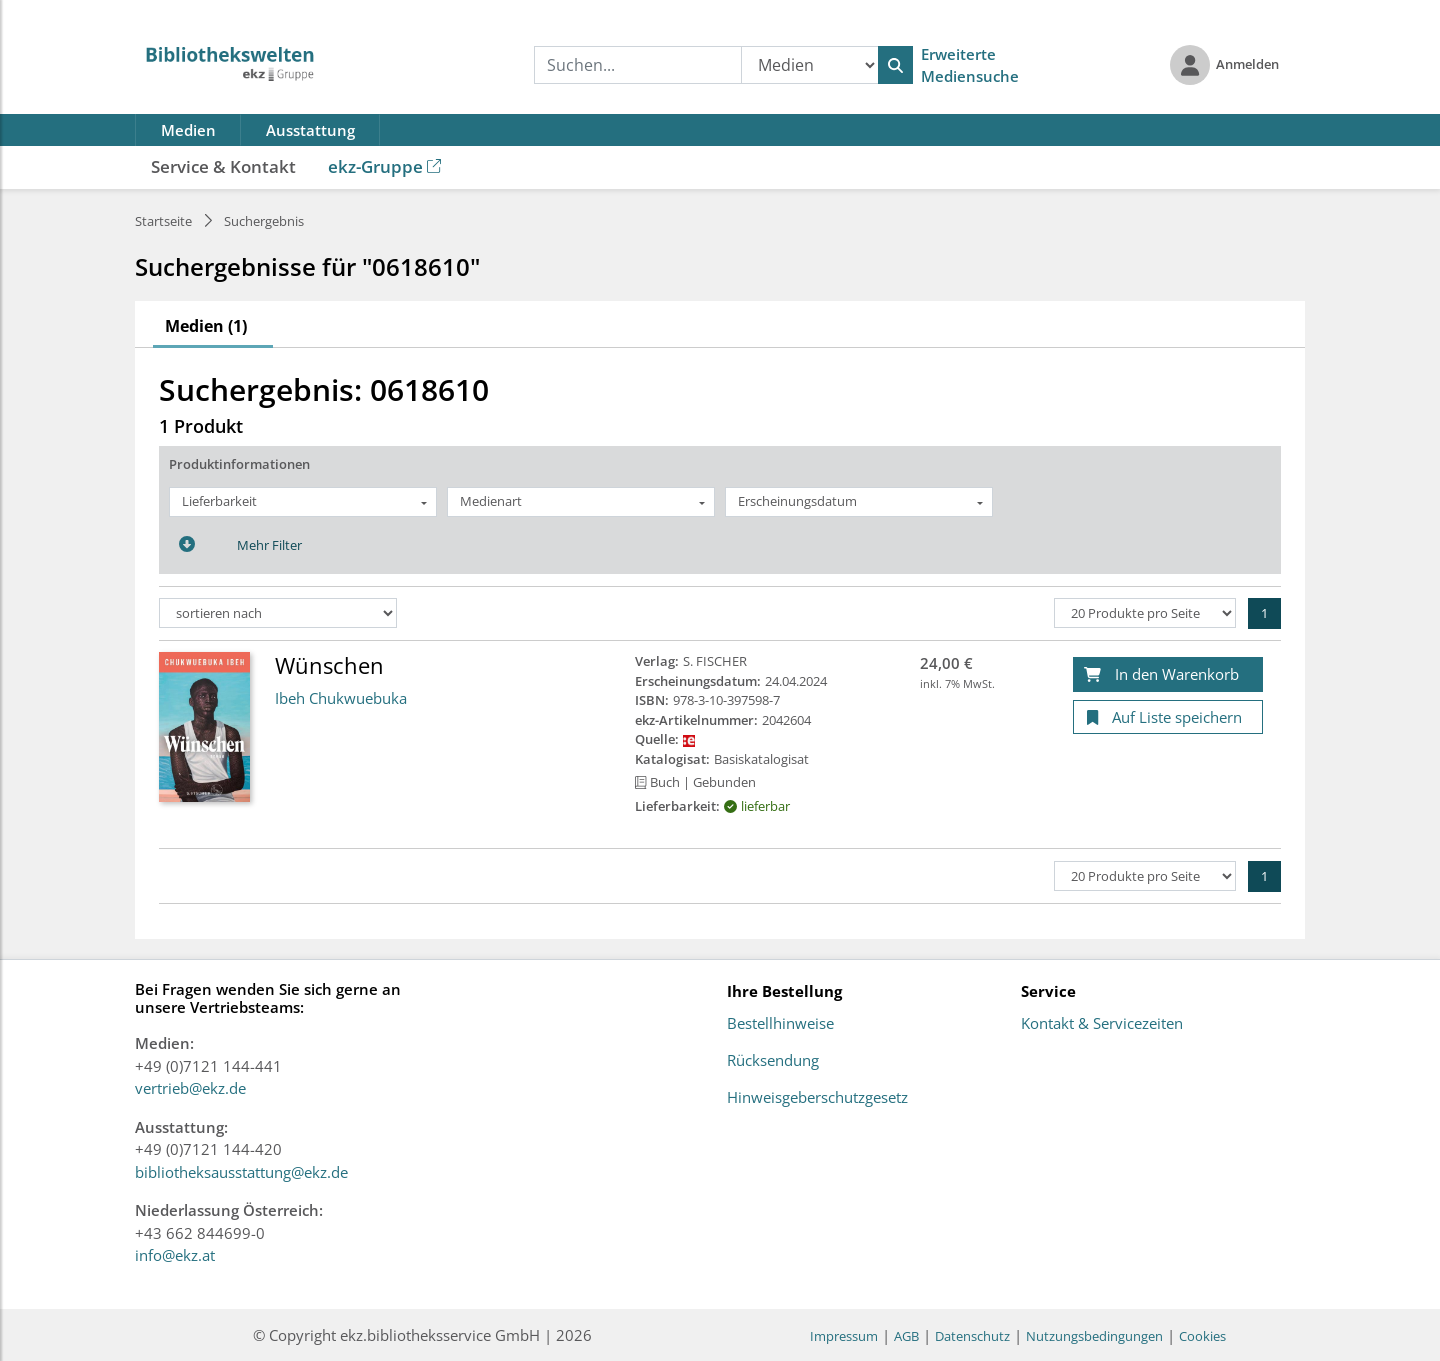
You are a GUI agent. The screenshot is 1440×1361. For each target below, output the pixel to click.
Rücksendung (773, 1061)
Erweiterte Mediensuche (970, 65)
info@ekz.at (175, 1255)
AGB (906, 1336)
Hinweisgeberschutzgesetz (817, 1098)
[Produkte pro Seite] (1145, 613)
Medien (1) (206, 326)
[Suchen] (895, 65)
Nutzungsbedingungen (1094, 1336)
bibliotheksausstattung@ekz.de (241, 1172)
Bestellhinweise (780, 1024)
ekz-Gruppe (384, 166)
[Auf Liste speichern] (1168, 717)
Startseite (163, 221)
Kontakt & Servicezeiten (1102, 1024)
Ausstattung (310, 130)
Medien (188, 130)
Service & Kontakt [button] (223, 166)
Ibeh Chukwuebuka (341, 698)
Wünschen (329, 665)
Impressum (844, 1336)
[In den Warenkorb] (1168, 674)
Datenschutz (972, 1336)
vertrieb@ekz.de (190, 1088)
